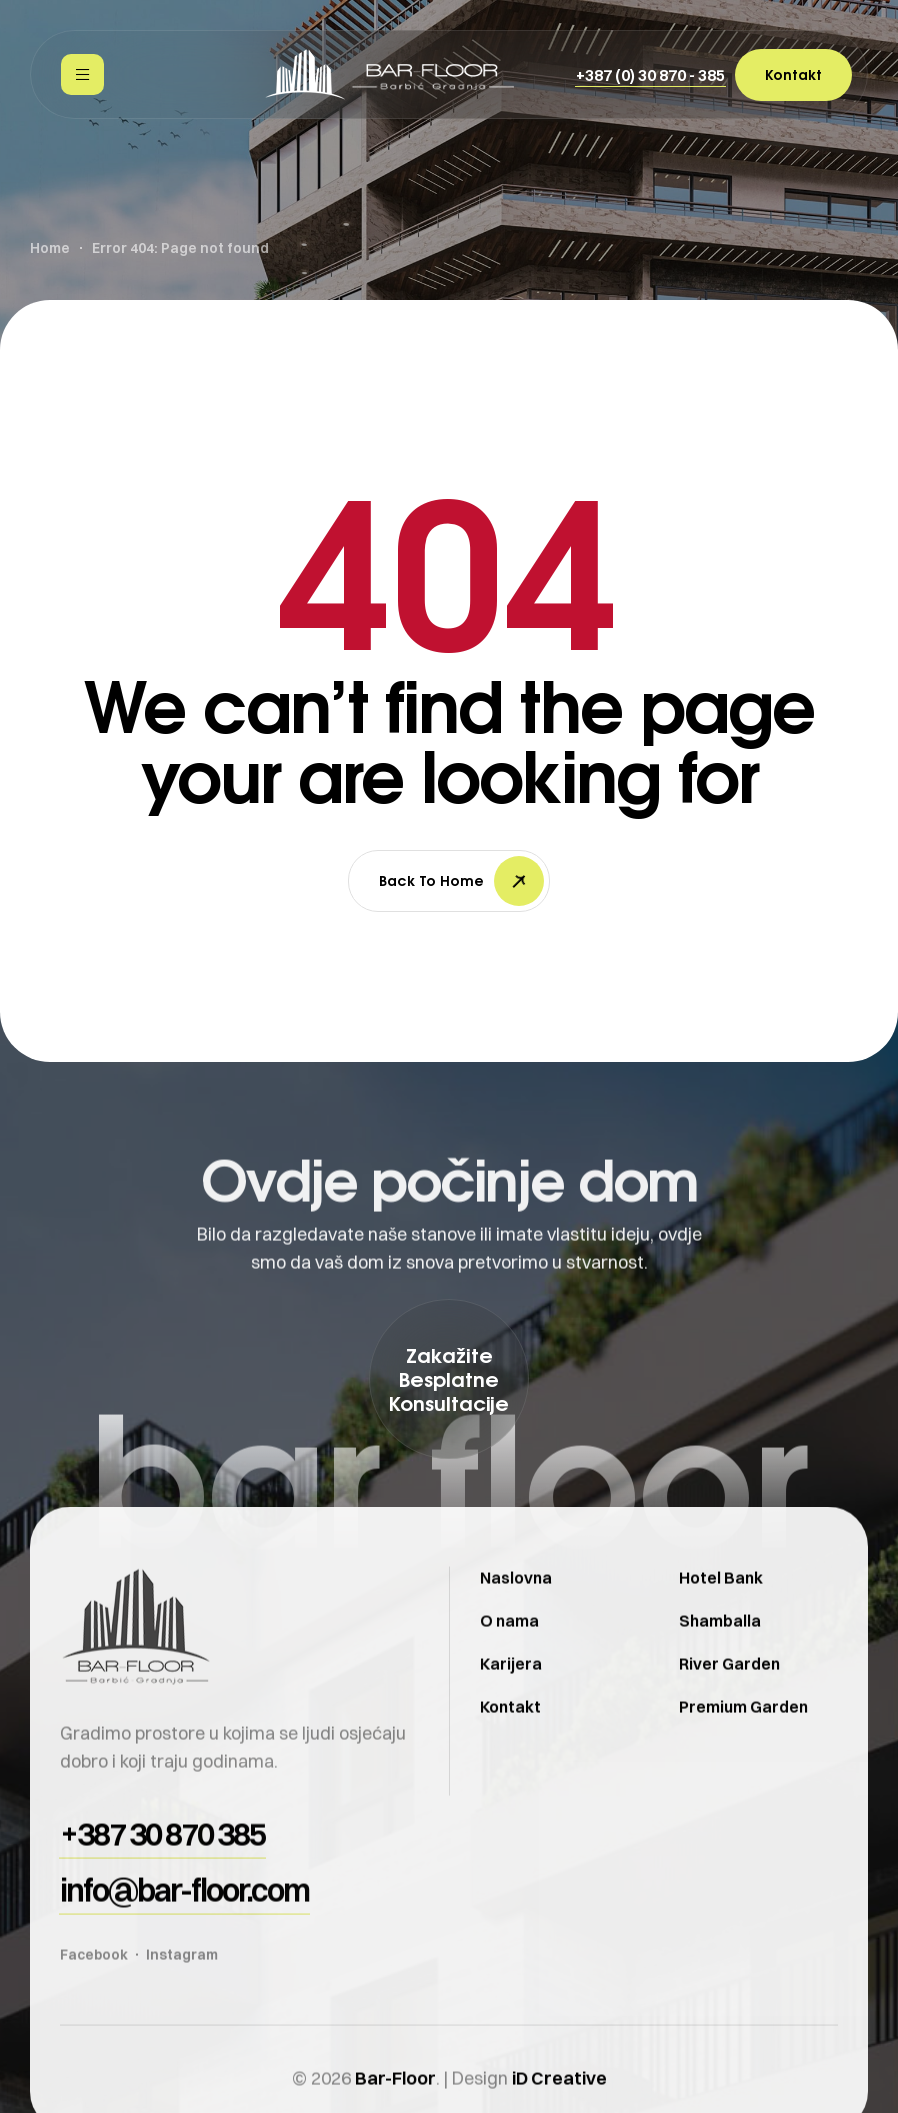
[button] (650, 75)
